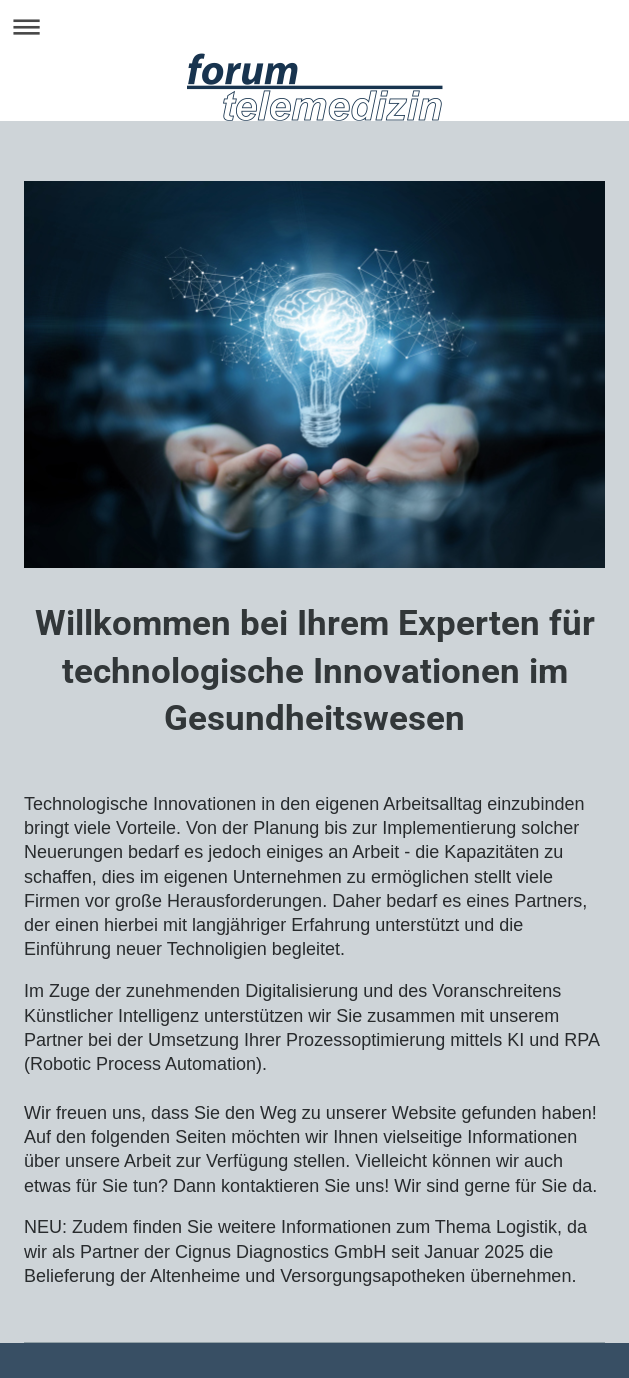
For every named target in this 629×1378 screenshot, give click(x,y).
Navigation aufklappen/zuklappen (314, 26)
